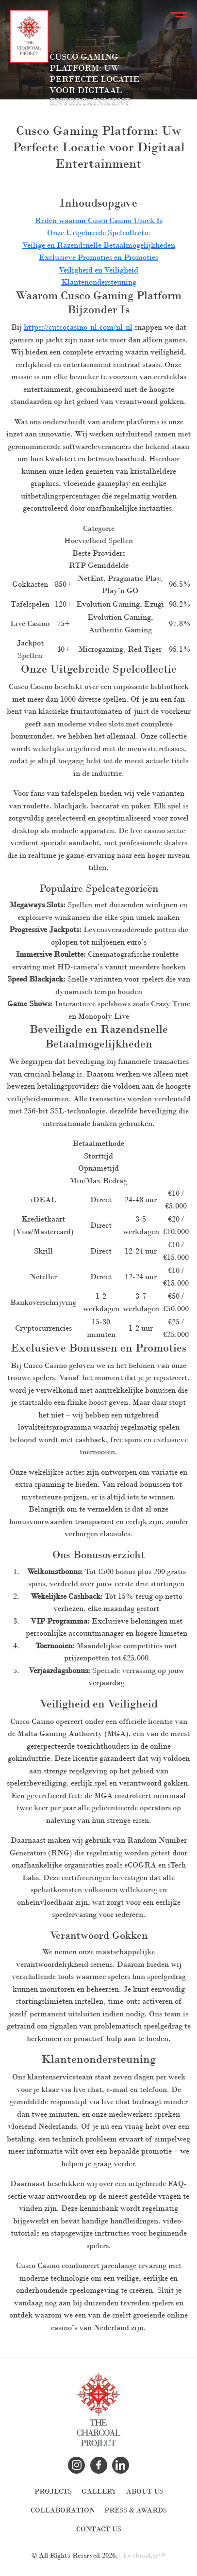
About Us (144, 2491)
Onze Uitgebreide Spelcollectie (98, 232)
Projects (53, 2491)
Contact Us (98, 2529)
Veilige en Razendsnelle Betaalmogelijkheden (98, 245)
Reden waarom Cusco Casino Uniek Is (99, 220)
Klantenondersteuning (98, 282)
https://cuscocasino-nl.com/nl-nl (78, 327)
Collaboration (63, 2510)
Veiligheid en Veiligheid (98, 270)
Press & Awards (135, 2510)
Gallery (99, 2491)
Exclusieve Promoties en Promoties (98, 257)
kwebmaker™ (144, 2555)
